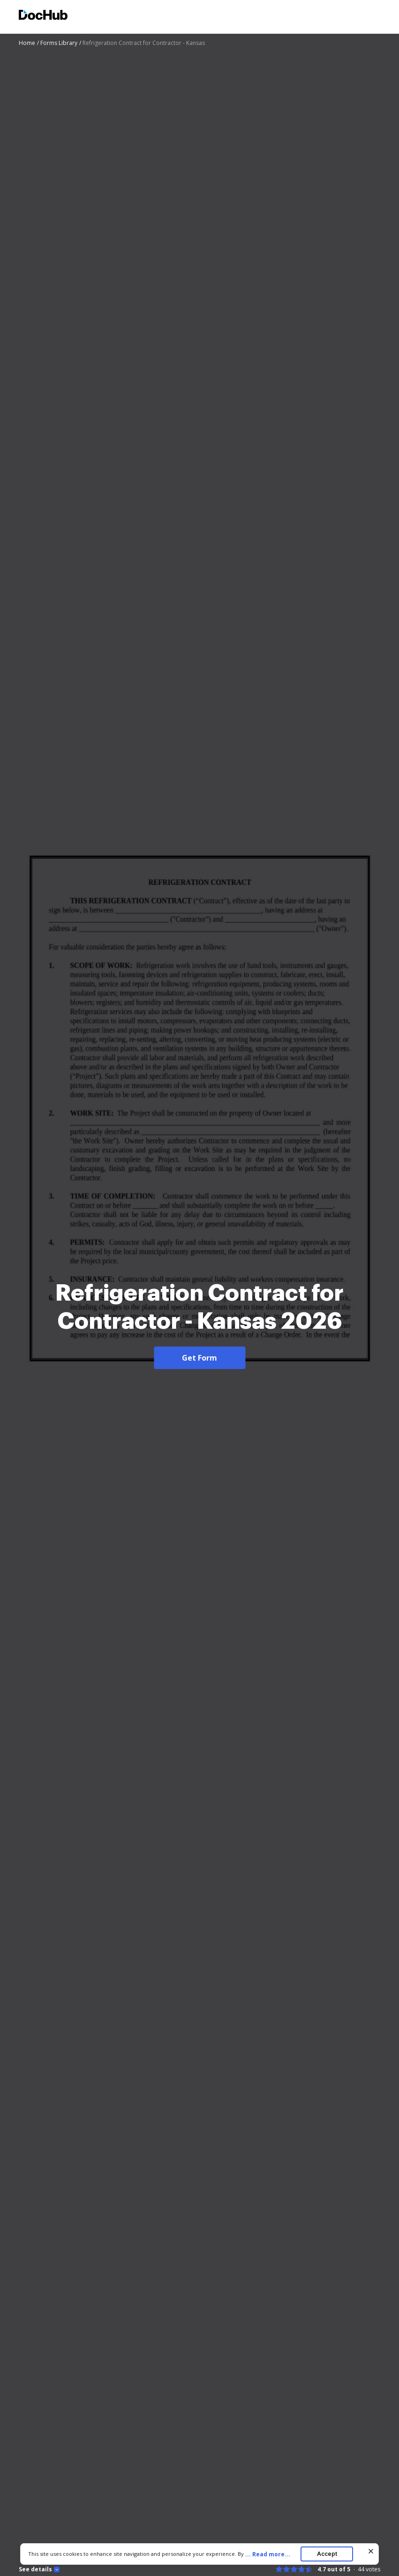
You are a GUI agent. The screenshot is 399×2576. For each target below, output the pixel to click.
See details (35, 2569)
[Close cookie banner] (370, 2551)
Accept (327, 2553)
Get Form (199, 1358)
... (270, 2554)
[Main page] (43, 16)
